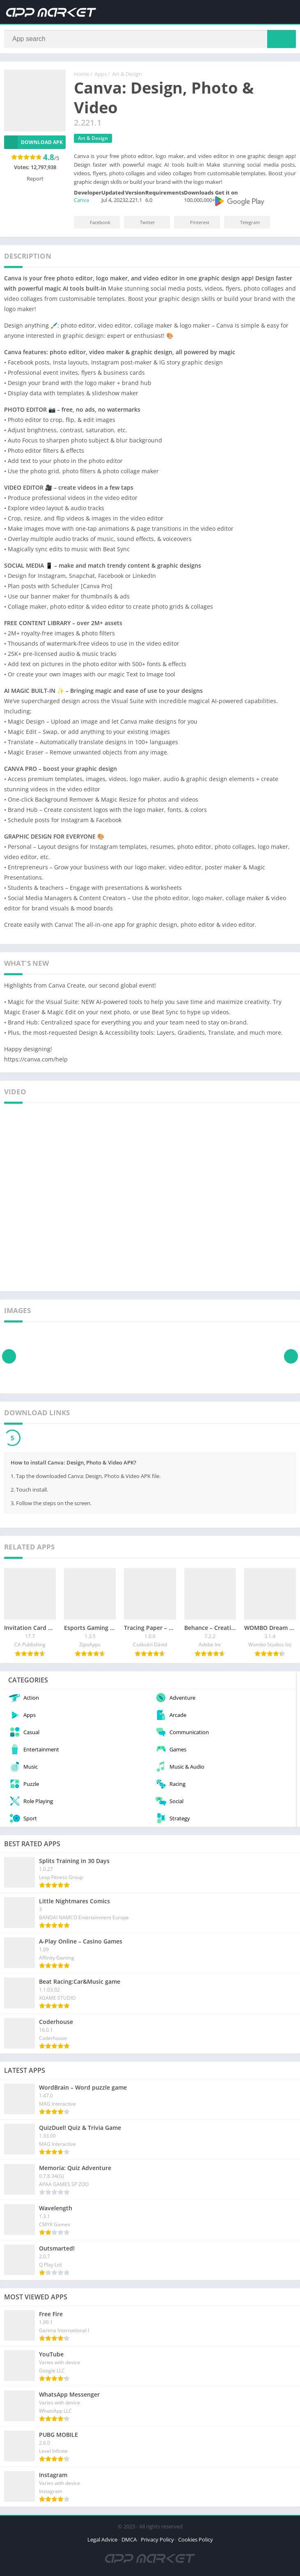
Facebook (94, 224)
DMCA (129, 2541)
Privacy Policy (157, 2541)
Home (81, 76)
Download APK (33, 144)
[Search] (150, 40)
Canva (81, 202)
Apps (100, 76)
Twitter (142, 224)
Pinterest (194, 224)
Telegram (244, 224)
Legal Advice (102, 2541)
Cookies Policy (195, 2541)
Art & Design (127, 76)
